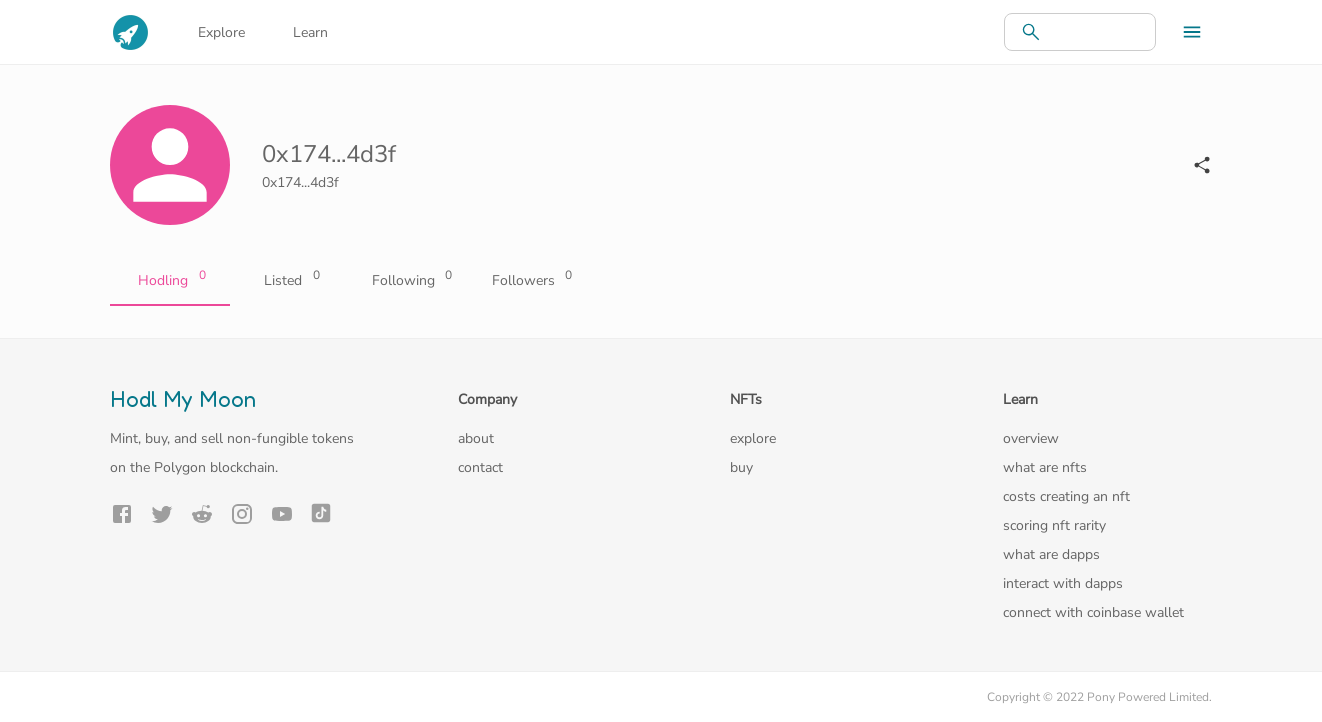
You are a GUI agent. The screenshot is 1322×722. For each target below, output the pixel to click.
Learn (310, 32)
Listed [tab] (290, 281)
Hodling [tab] (170, 281)
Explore (221, 32)
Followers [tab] (530, 281)
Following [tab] (410, 281)
